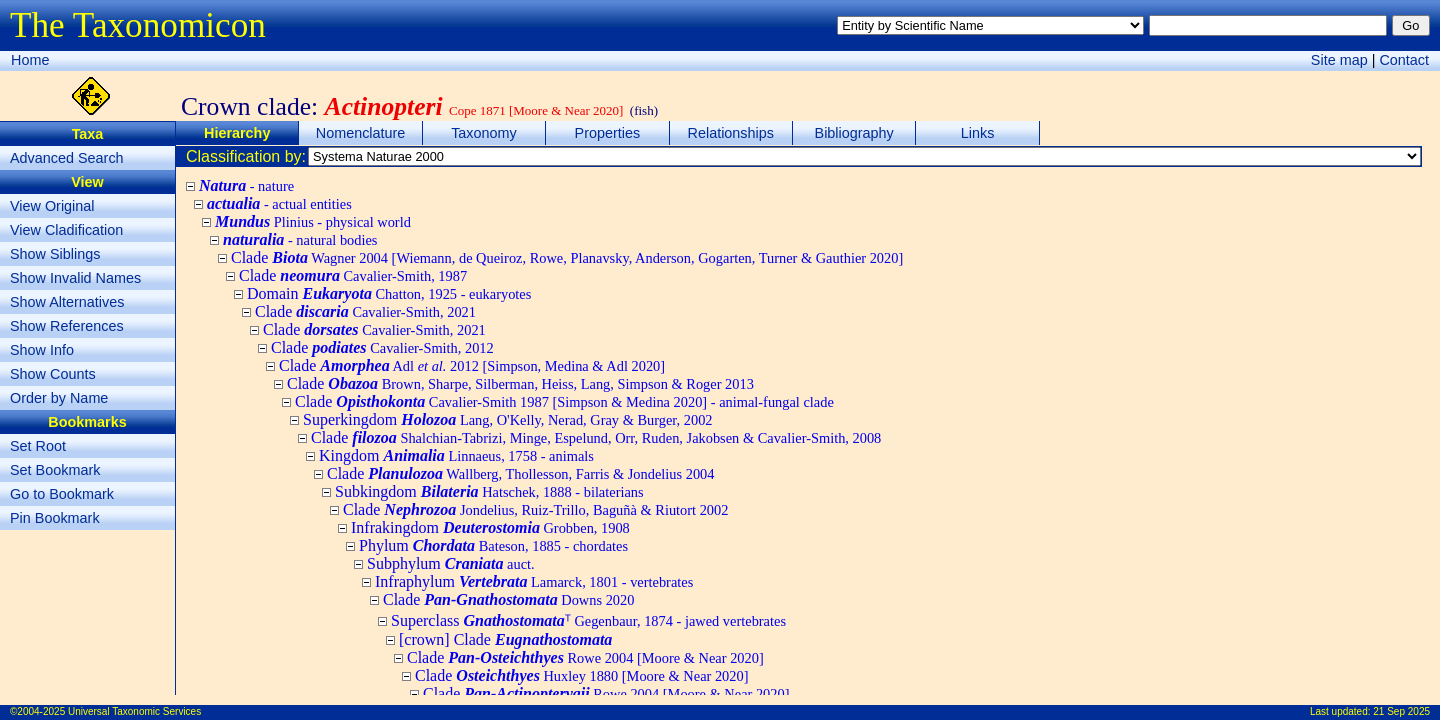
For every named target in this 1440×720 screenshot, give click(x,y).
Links (978, 133)
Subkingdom (489, 491)
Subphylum (451, 563)
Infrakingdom (490, 527)
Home (30, 60)
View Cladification (66, 230)
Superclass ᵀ (588, 620)
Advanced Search (67, 158)
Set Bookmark (55, 470)
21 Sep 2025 (1401, 711)
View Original (52, 206)
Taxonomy (484, 133)
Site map (1339, 60)
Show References (67, 326)
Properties (608, 133)
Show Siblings (55, 254)
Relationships (731, 133)
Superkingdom (508, 419)
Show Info (42, 350)
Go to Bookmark (62, 494)
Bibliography (854, 133)
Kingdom (456, 455)
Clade (567, 257)
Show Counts (53, 374)
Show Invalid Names (75, 278)
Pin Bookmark (55, 518)
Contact (1404, 60)
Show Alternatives (67, 302)
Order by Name (59, 398)
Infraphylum (534, 581)
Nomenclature (361, 133)
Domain (389, 293)
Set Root (38, 446)
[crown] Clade (505, 639)
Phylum (493, 545)
